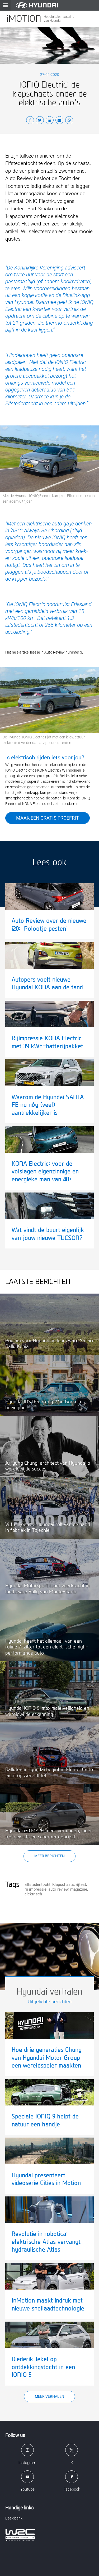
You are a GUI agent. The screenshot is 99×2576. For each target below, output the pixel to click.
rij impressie (35, 1889)
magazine (78, 1889)
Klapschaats (63, 1884)
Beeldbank (13, 2518)
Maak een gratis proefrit (47, 818)
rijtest (81, 1884)
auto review (58, 1889)
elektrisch (33, 1894)
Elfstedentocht (37, 1884)
